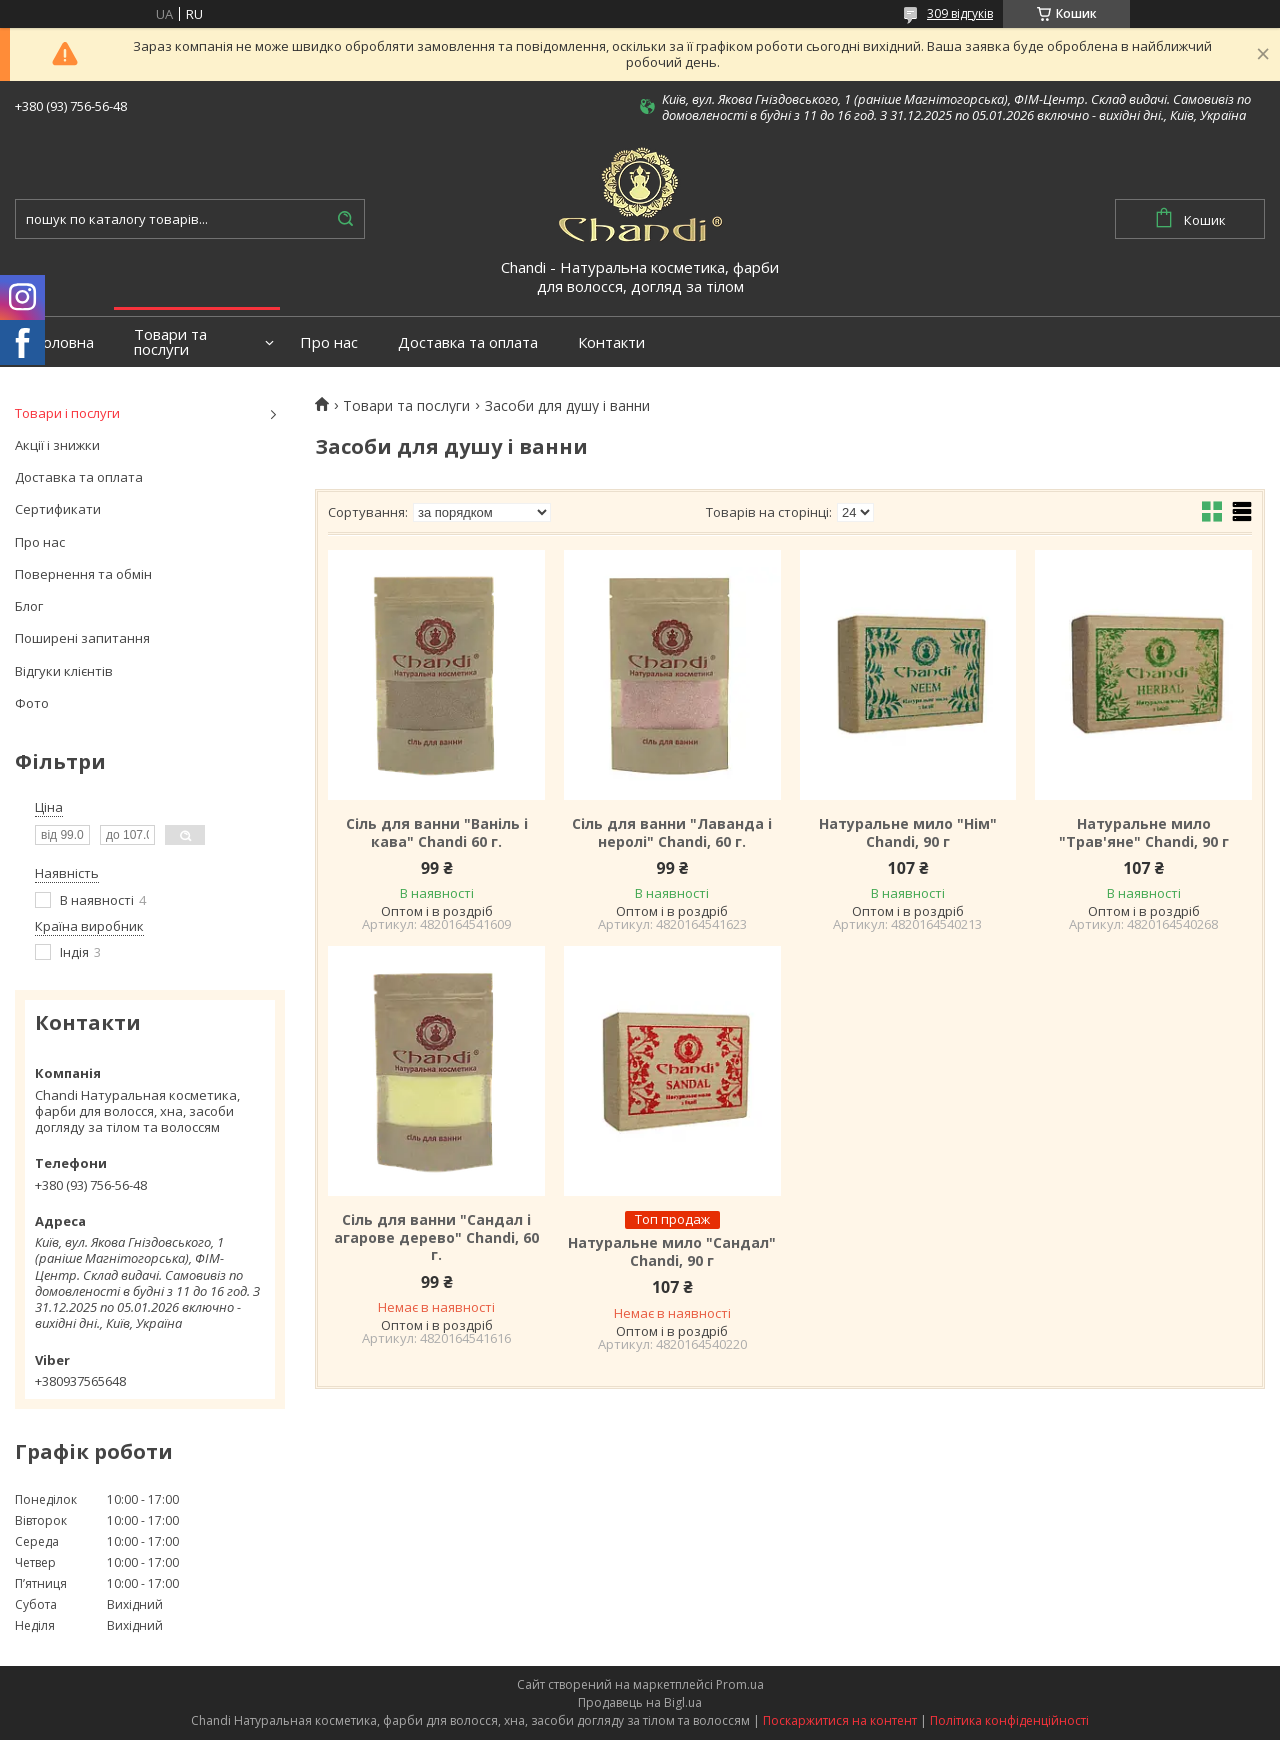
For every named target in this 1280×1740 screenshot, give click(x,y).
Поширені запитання (82, 638)
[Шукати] (345, 219)
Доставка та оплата (468, 342)
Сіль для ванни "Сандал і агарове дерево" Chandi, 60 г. (436, 1237)
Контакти (611, 342)
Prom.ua (740, 1684)
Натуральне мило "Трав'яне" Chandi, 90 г (1144, 832)
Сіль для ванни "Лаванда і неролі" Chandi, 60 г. (672, 832)
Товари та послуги (170, 342)
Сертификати (58, 509)
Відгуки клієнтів (64, 671)
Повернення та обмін (83, 574)
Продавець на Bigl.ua (640, 1702)
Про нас (329, 342)
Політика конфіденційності (1009, 1720)
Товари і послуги (67, 413)
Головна (64, 342)
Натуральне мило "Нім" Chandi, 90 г (908, 832)
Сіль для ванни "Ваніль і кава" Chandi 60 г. (437, 832)
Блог (29, 606)
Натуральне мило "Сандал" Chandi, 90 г (672, 1251)
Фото (32, 703)
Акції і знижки (57, 445)
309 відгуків (960, 13)
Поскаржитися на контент (840, 1720)
